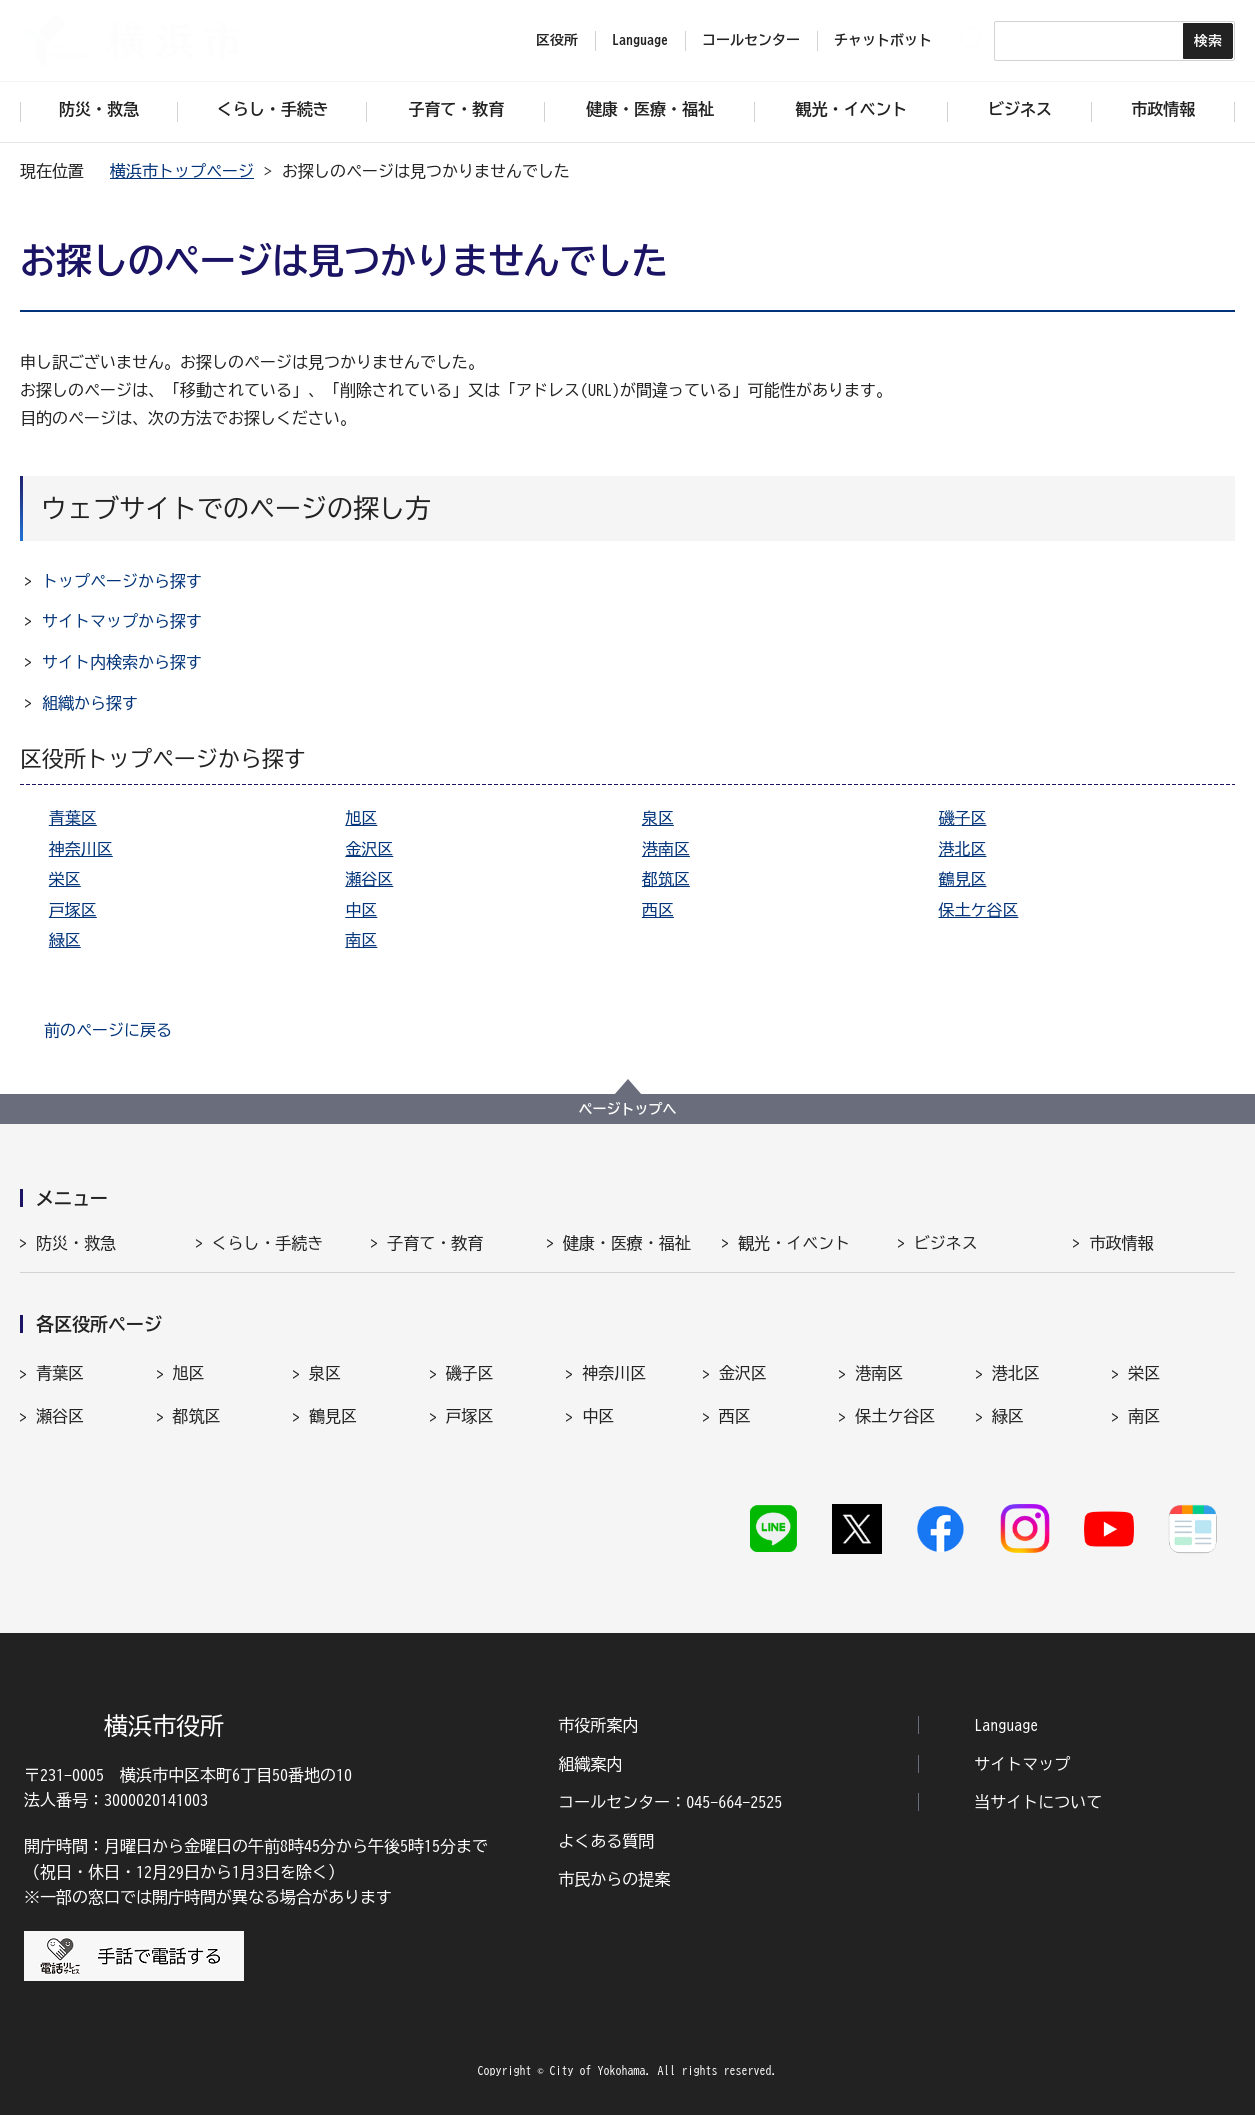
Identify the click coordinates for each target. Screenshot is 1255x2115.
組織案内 (590, 1764)
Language (1006, 1725)
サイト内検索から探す (122, 662)
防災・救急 (76, 1243)
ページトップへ (628, 1109)
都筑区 (666, 879)
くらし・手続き (268, 1243)
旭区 (361, 818)
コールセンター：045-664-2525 (670, 1802)
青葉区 (73, 818)
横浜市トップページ (182, 171)
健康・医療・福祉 (627, 1243)
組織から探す (90, 703)
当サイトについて (1038, 1802)
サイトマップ (1022, 1764)
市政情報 (1121, 1243)
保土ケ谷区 (978, 910)
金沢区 (369, 849)
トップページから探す (122, 581)
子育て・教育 (435, 1243)
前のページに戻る (108, 1030)
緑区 (65, 940)
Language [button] (640, 40)
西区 (658, 910)
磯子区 (962, 818)
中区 (361, 910)
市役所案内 (598, 1725)
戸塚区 (73, 910)
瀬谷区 (369, 879)
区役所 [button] (557, 40)
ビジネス (946, 1243)
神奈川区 (81, 849)
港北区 (962, 849)
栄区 (65, 879)
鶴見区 (962, 879)
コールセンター (751, 40)
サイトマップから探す (122, 621)
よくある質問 (606, 1841)
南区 (361, 940)
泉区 (658, 818)
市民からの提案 (614, 1879)
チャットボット (883, 40)
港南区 (666, 849)
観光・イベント (794, 1243)
